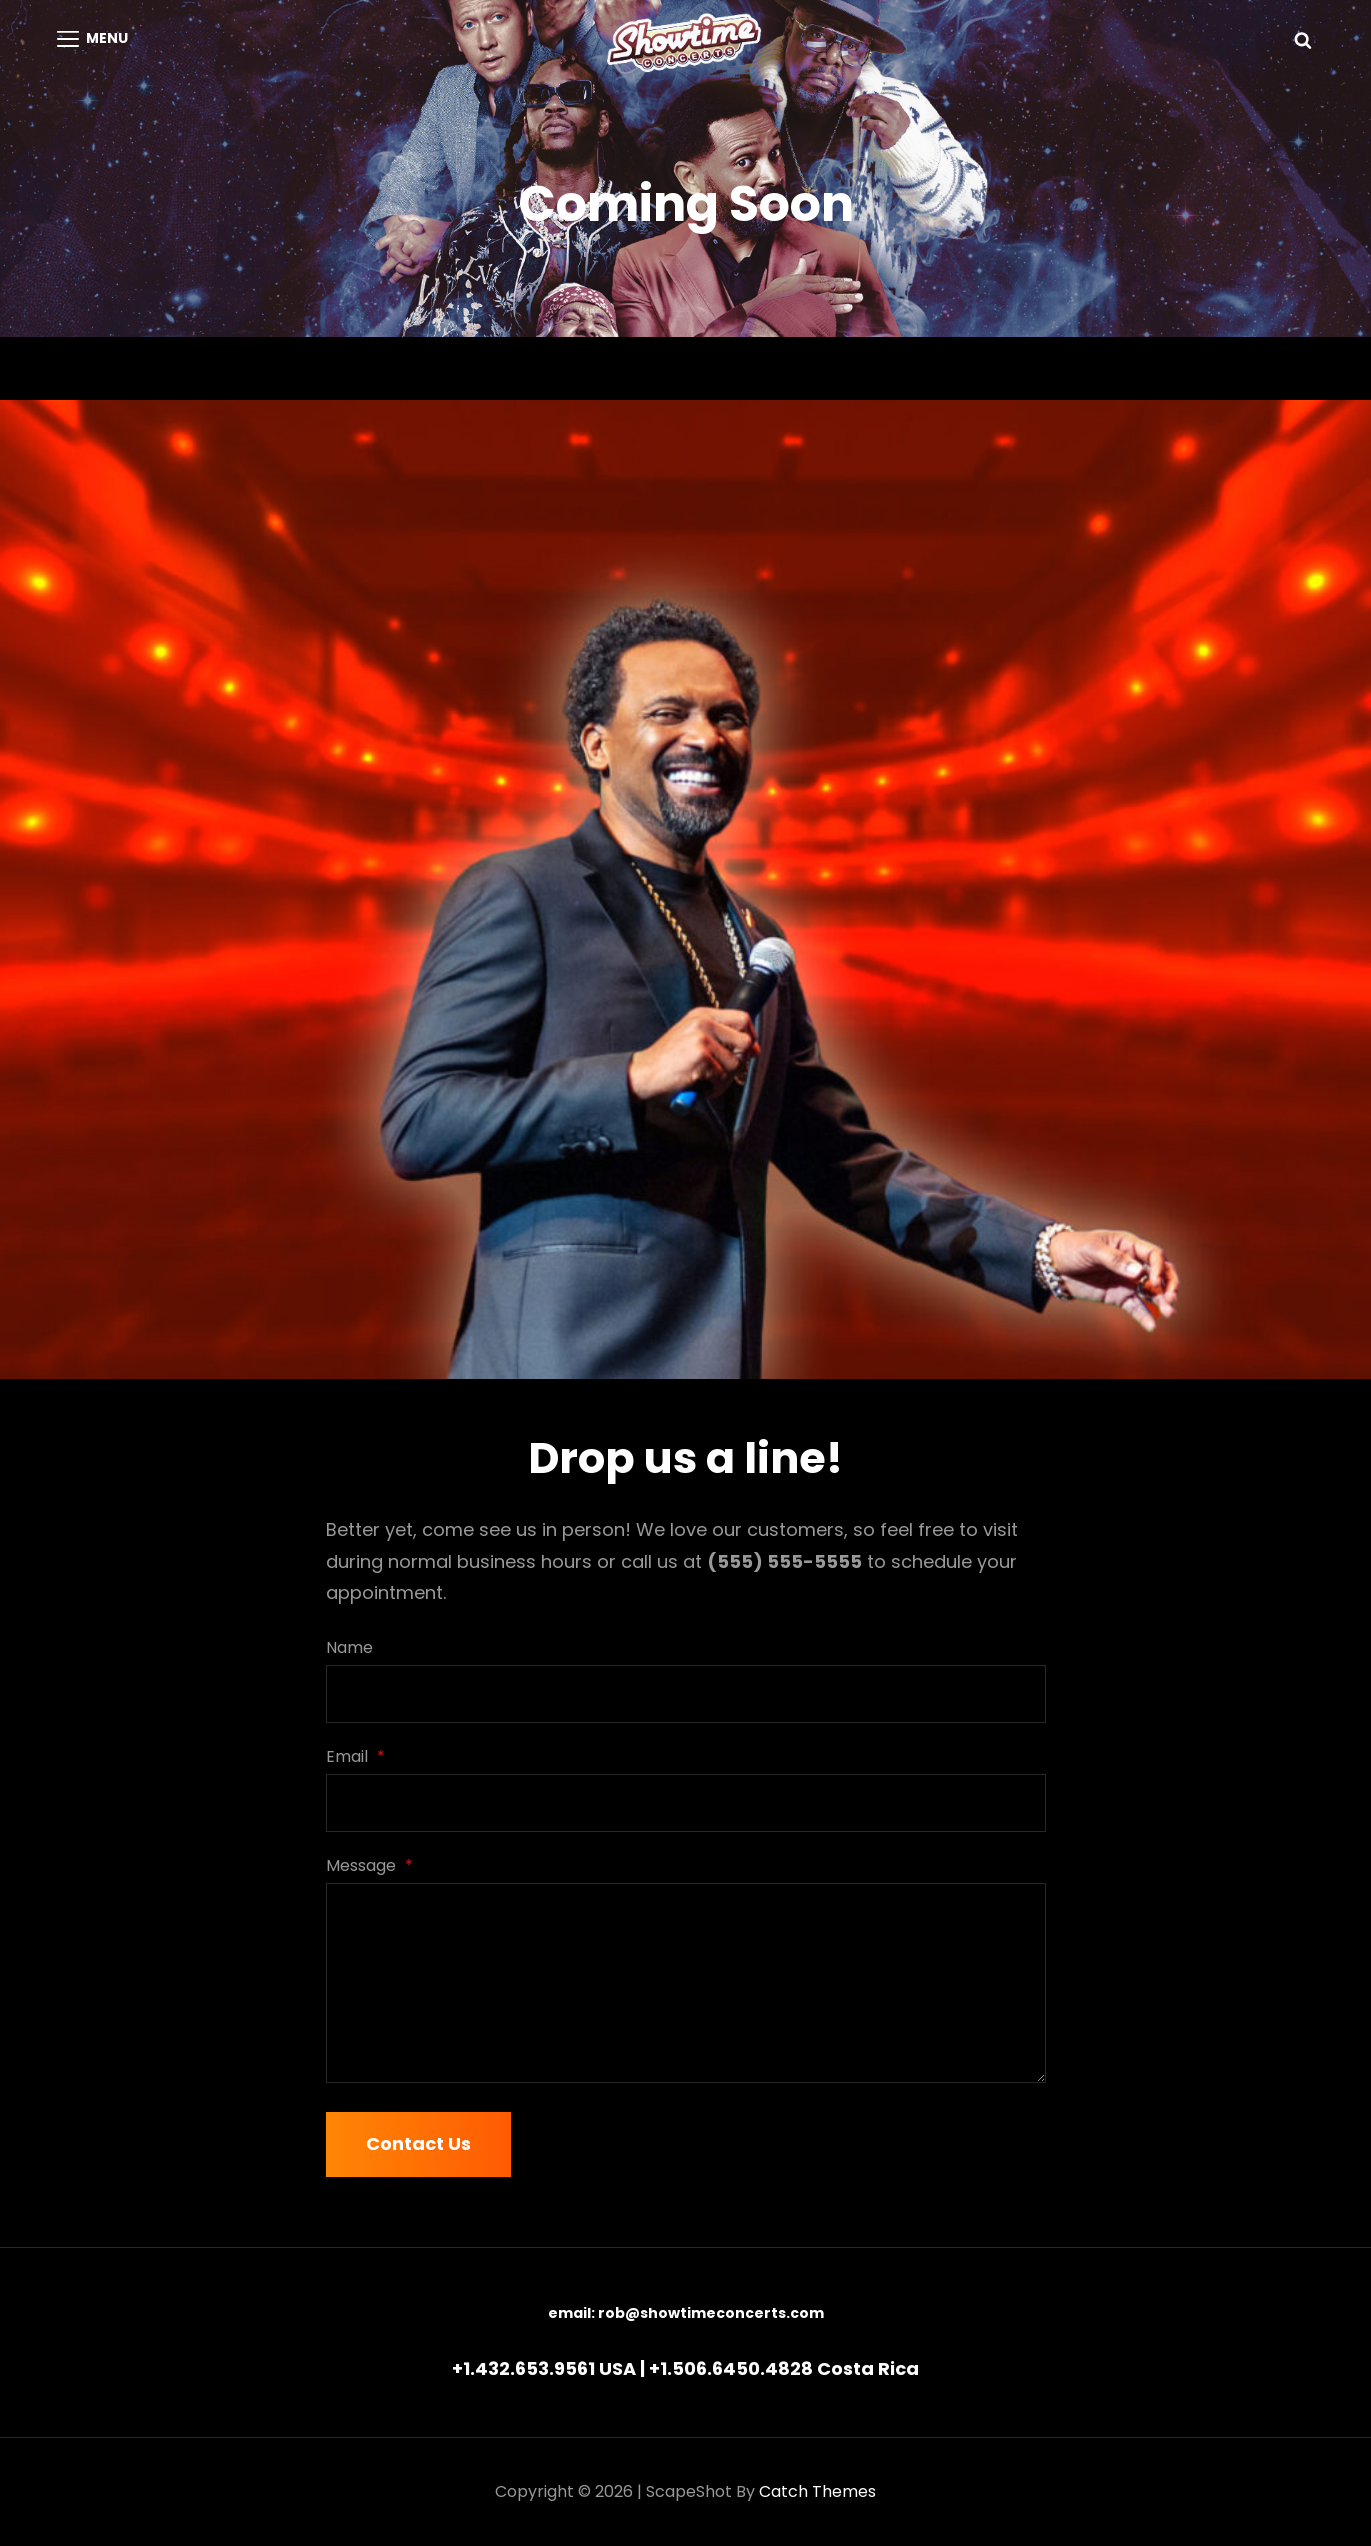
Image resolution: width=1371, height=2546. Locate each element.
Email (355, 1756)
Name (349, 1647)
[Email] (686, 1803)
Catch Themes (817, 2491)
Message (369, 1865)
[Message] (686, 1983)
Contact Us (418, 2143)
